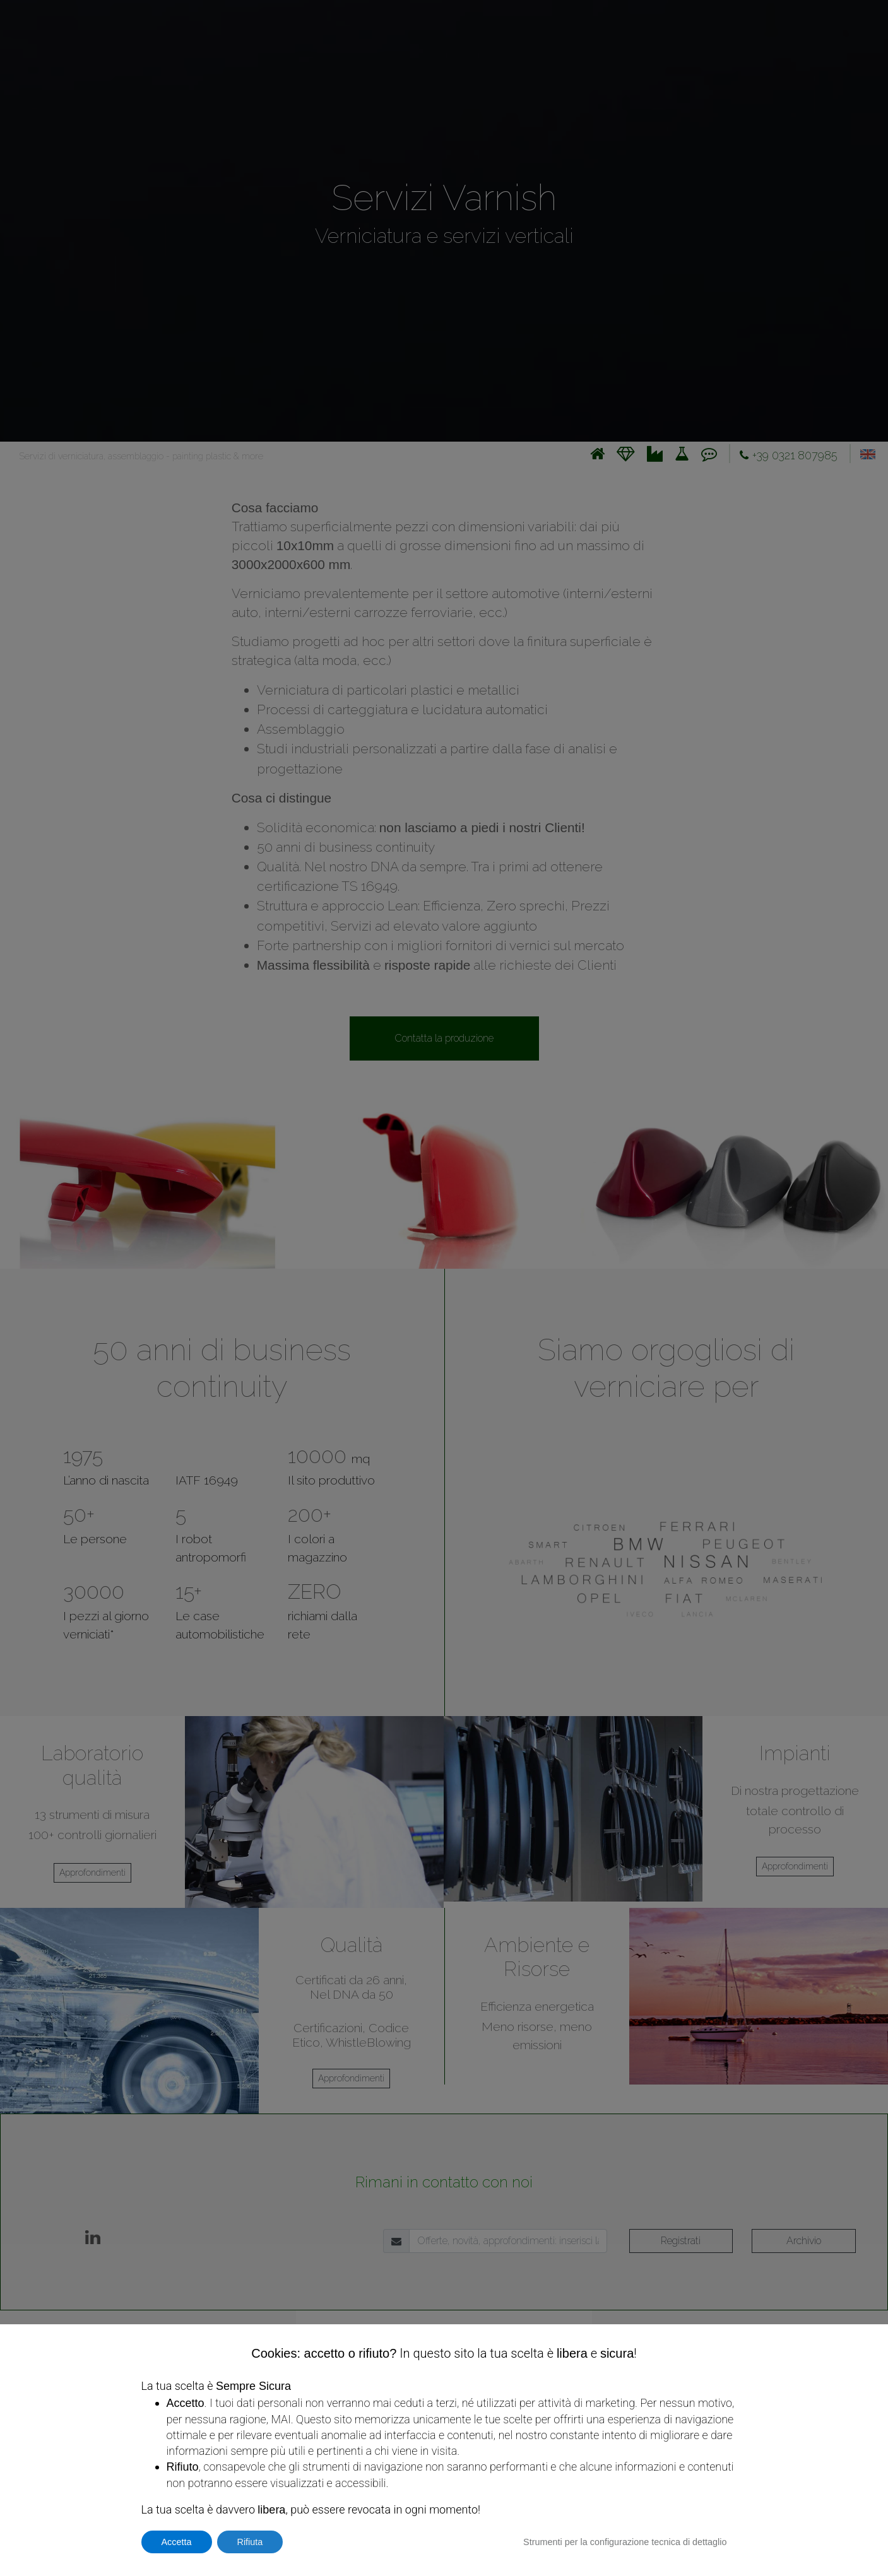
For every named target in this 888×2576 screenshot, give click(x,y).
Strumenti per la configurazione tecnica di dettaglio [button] (624, 2542)
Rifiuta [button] (250, 2542)
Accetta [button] (177, 2542)
